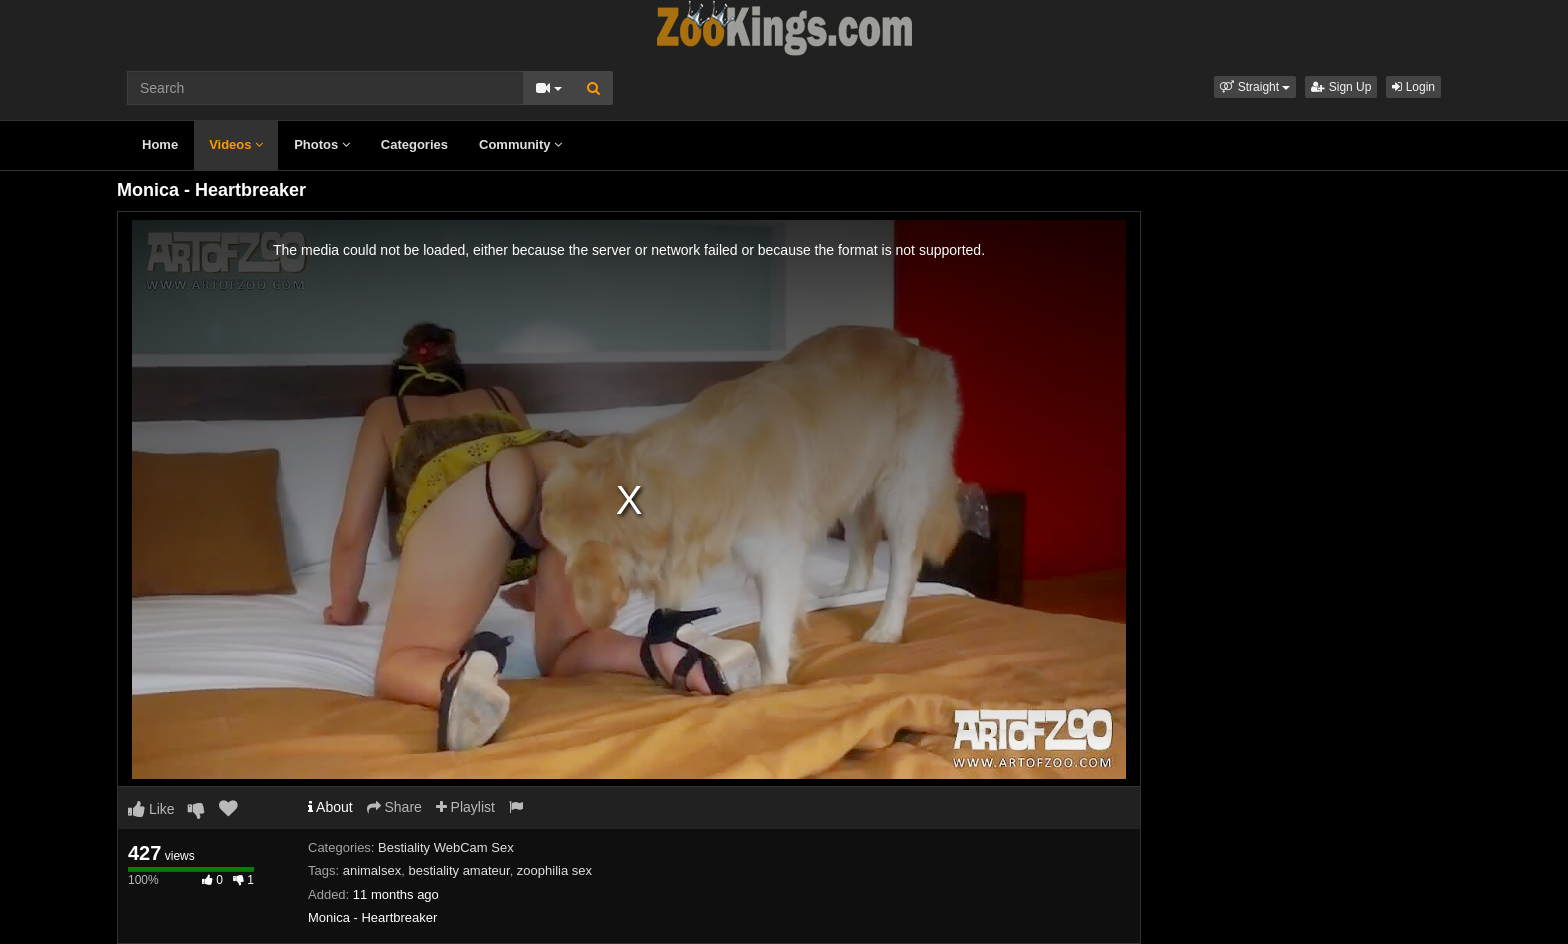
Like (151, 809)
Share (394, 807)
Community (520, 144)
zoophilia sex (554, 870)
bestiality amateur (458, 870)
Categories (414, 144)
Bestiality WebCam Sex (446, 847)
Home (160, 144)
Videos (236, 144)
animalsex (372, 870)
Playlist (465, 807)
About (330, 807)
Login (1413, 87)
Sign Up (1341, 87)
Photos (322, 144)
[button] (1255, 87)
